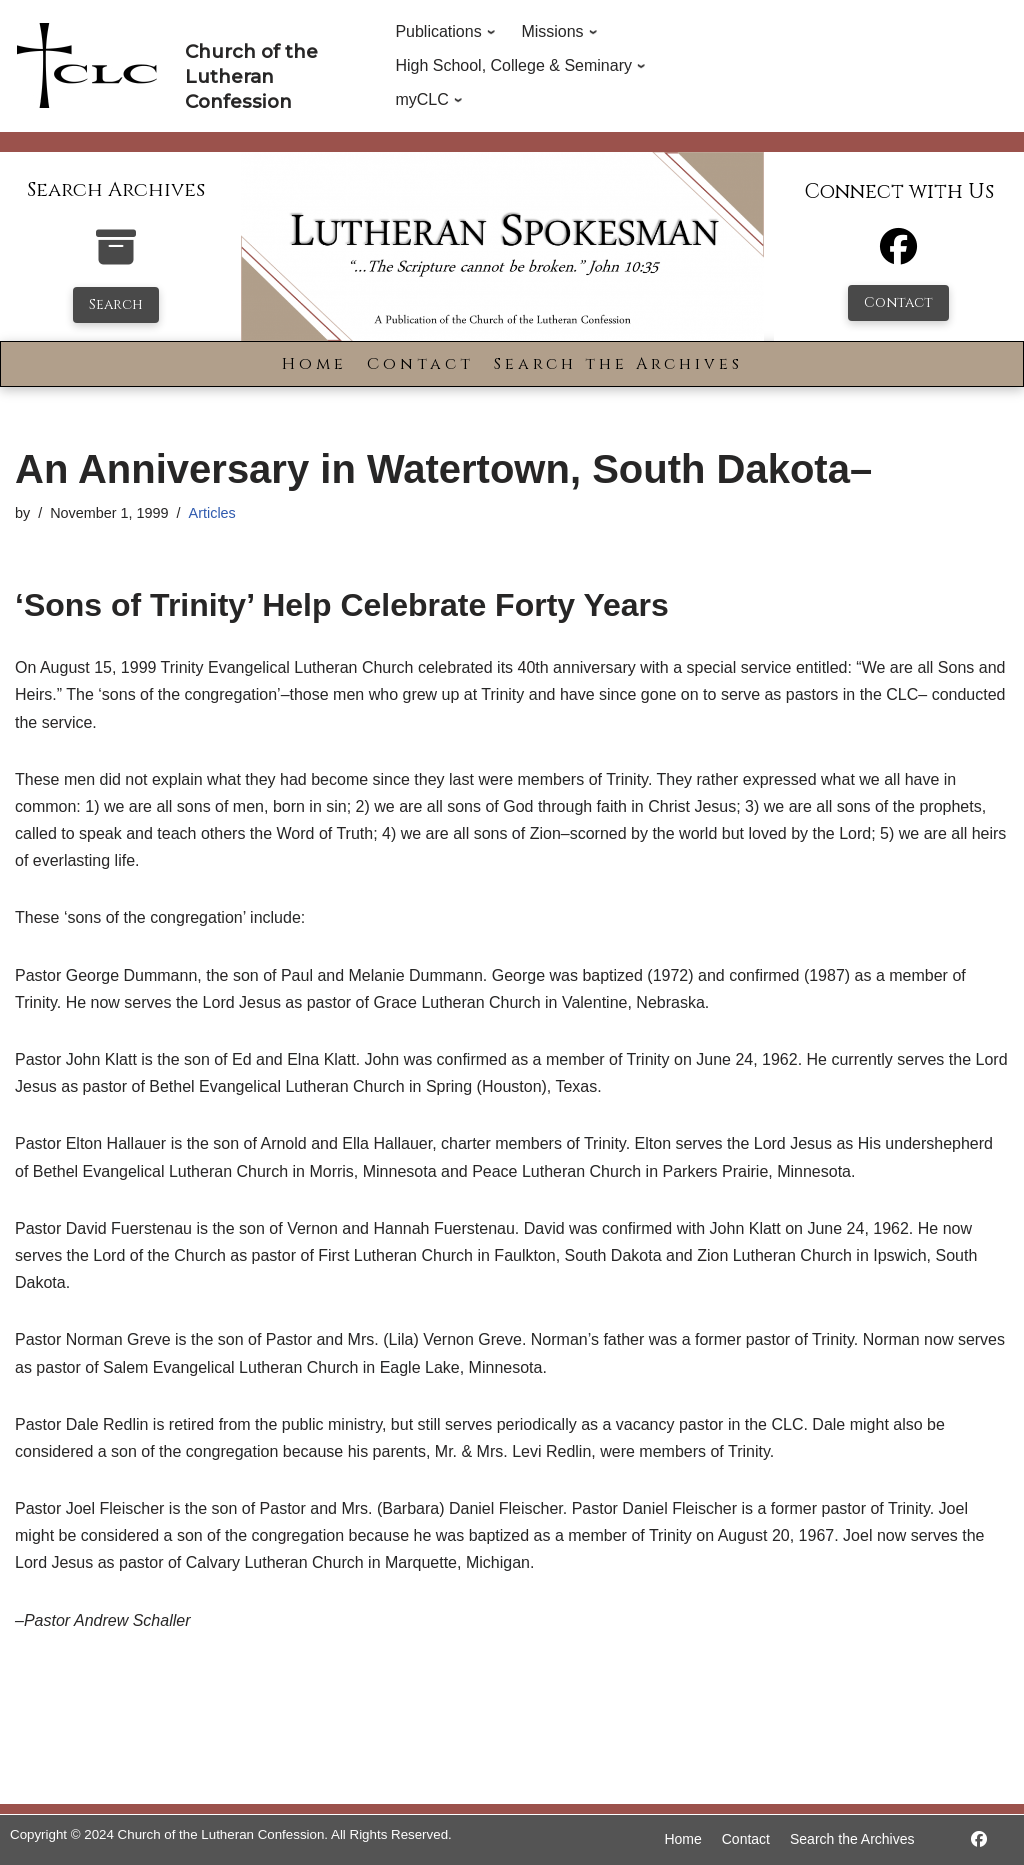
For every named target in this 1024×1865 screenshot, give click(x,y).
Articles (212, 513)
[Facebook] (898, 255)
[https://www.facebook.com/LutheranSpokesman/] (979, 1839)
